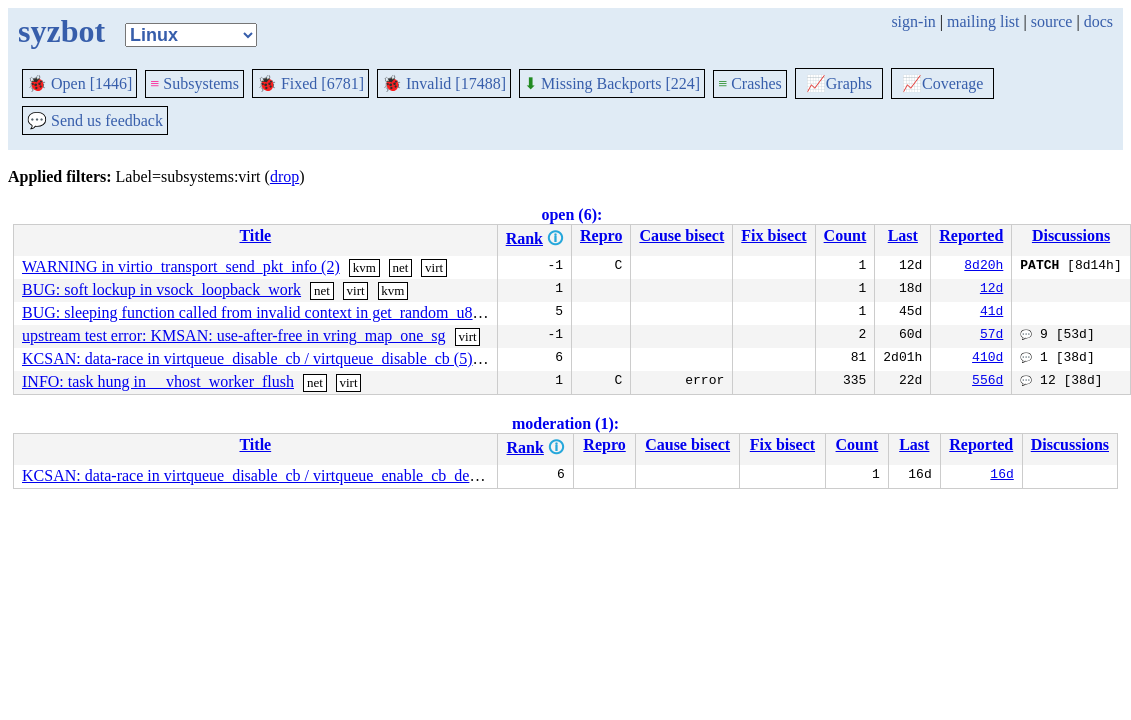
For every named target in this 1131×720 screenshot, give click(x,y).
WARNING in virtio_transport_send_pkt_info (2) (181, 266)
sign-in (913, 21)
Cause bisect (681, 235)
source (1052, 21)
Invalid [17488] (444, 83)
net (400, 267)
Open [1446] (79, 83)
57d (991, 336)
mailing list (983, 21)
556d (987, 382)
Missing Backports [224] (612, 83)
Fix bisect (773, 235)
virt (434, 267)
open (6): (571, 214)
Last (903, 235)
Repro (601, 235)
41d (991, 313)
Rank (524, 238)
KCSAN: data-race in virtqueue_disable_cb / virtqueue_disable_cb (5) (247, 358)
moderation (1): (565, 423)
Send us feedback (95, 120)
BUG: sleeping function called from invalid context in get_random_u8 (247, 312)
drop (284, 176)
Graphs (839, 83)
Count (845, 235)
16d (1001, 476)
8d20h (983, 267)
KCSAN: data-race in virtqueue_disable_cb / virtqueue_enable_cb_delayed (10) (278, 475)
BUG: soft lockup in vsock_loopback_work (161, 289)
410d (987, 359)
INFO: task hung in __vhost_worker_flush (158, 381)
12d (991, 290)
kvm (364, 267)
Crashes (750, 83)
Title (255, 235)
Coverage (942, 83)
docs (1098, 21)
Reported (971, 235)
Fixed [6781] (310, 83)
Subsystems (194, 83)
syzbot (61, 31)
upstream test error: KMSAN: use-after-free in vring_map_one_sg (234, 335)
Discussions (1071, 235)
